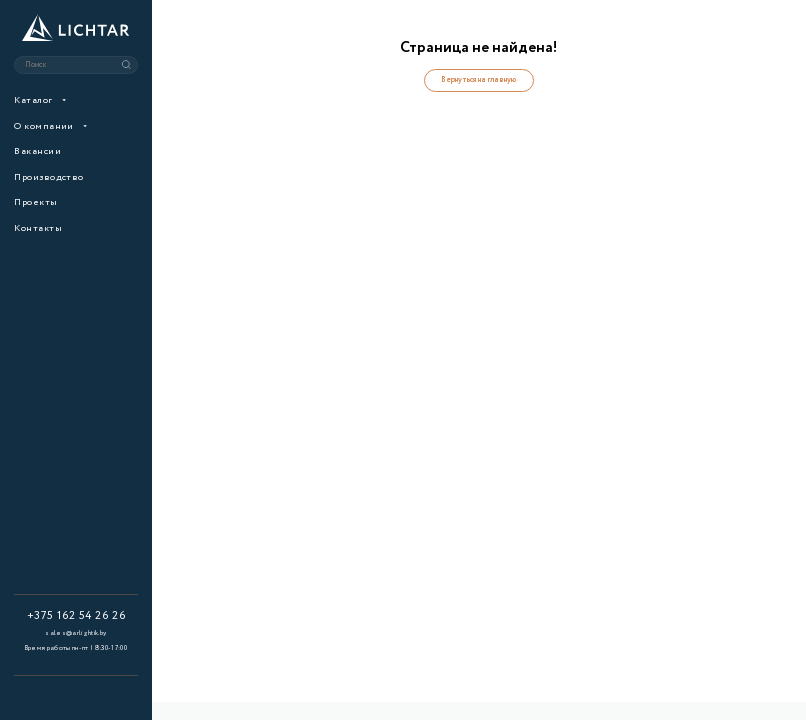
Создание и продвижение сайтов (76, 698)
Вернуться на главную (478, 79)
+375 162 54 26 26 (76, 616)
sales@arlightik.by (75, 633)
